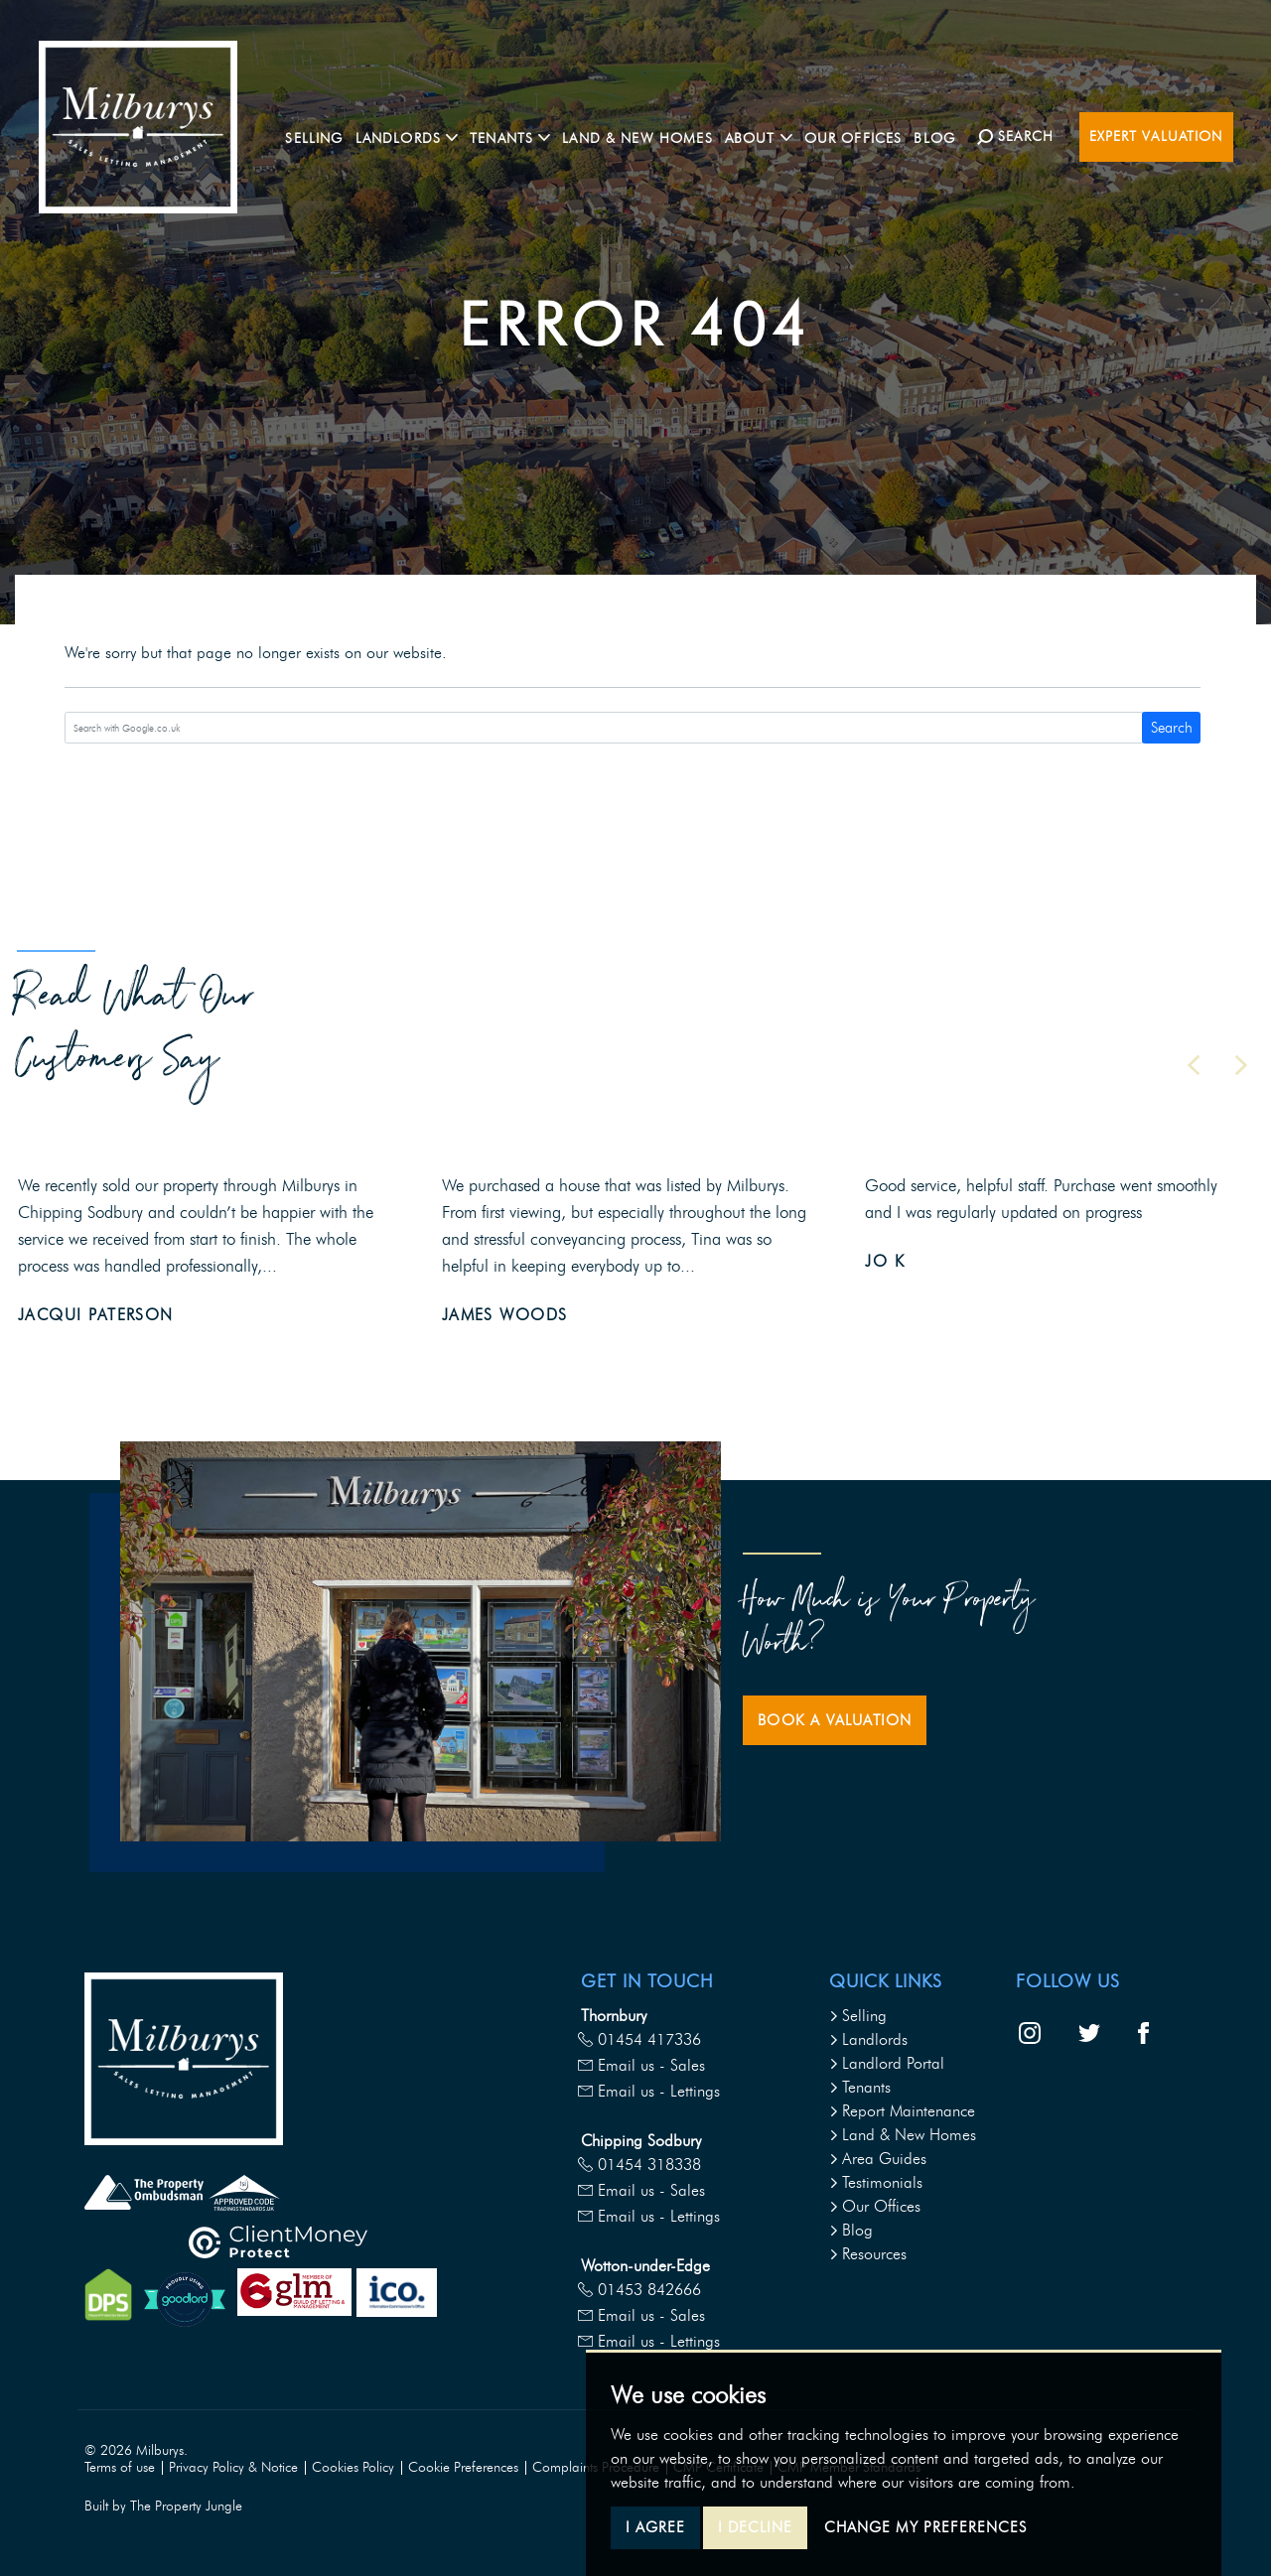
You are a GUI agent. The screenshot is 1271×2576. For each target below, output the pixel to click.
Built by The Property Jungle (163, 2506)
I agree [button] (655, 2527)
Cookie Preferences (463, 2467)
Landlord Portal (886, 2063)
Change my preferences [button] (925, 2527)
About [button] (768, 135)
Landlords (868, 2039)
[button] (1193, 1065)
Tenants (860, 2087)
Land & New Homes (647, 135)
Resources (868, 2253)
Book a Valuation (835, 1720)
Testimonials (875, 2182)
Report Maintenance (902, 2110)
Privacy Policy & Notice (233, 2467)
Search (1172, 728)
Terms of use (119, 2467)
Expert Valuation (1156, 136)
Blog (944, 135)
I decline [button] (755, 2527)
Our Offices (862, 135)
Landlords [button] (415, 135)
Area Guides (877, 2158)
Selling (324, 135)
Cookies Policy (353, 2467)
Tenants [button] (520, 135)
